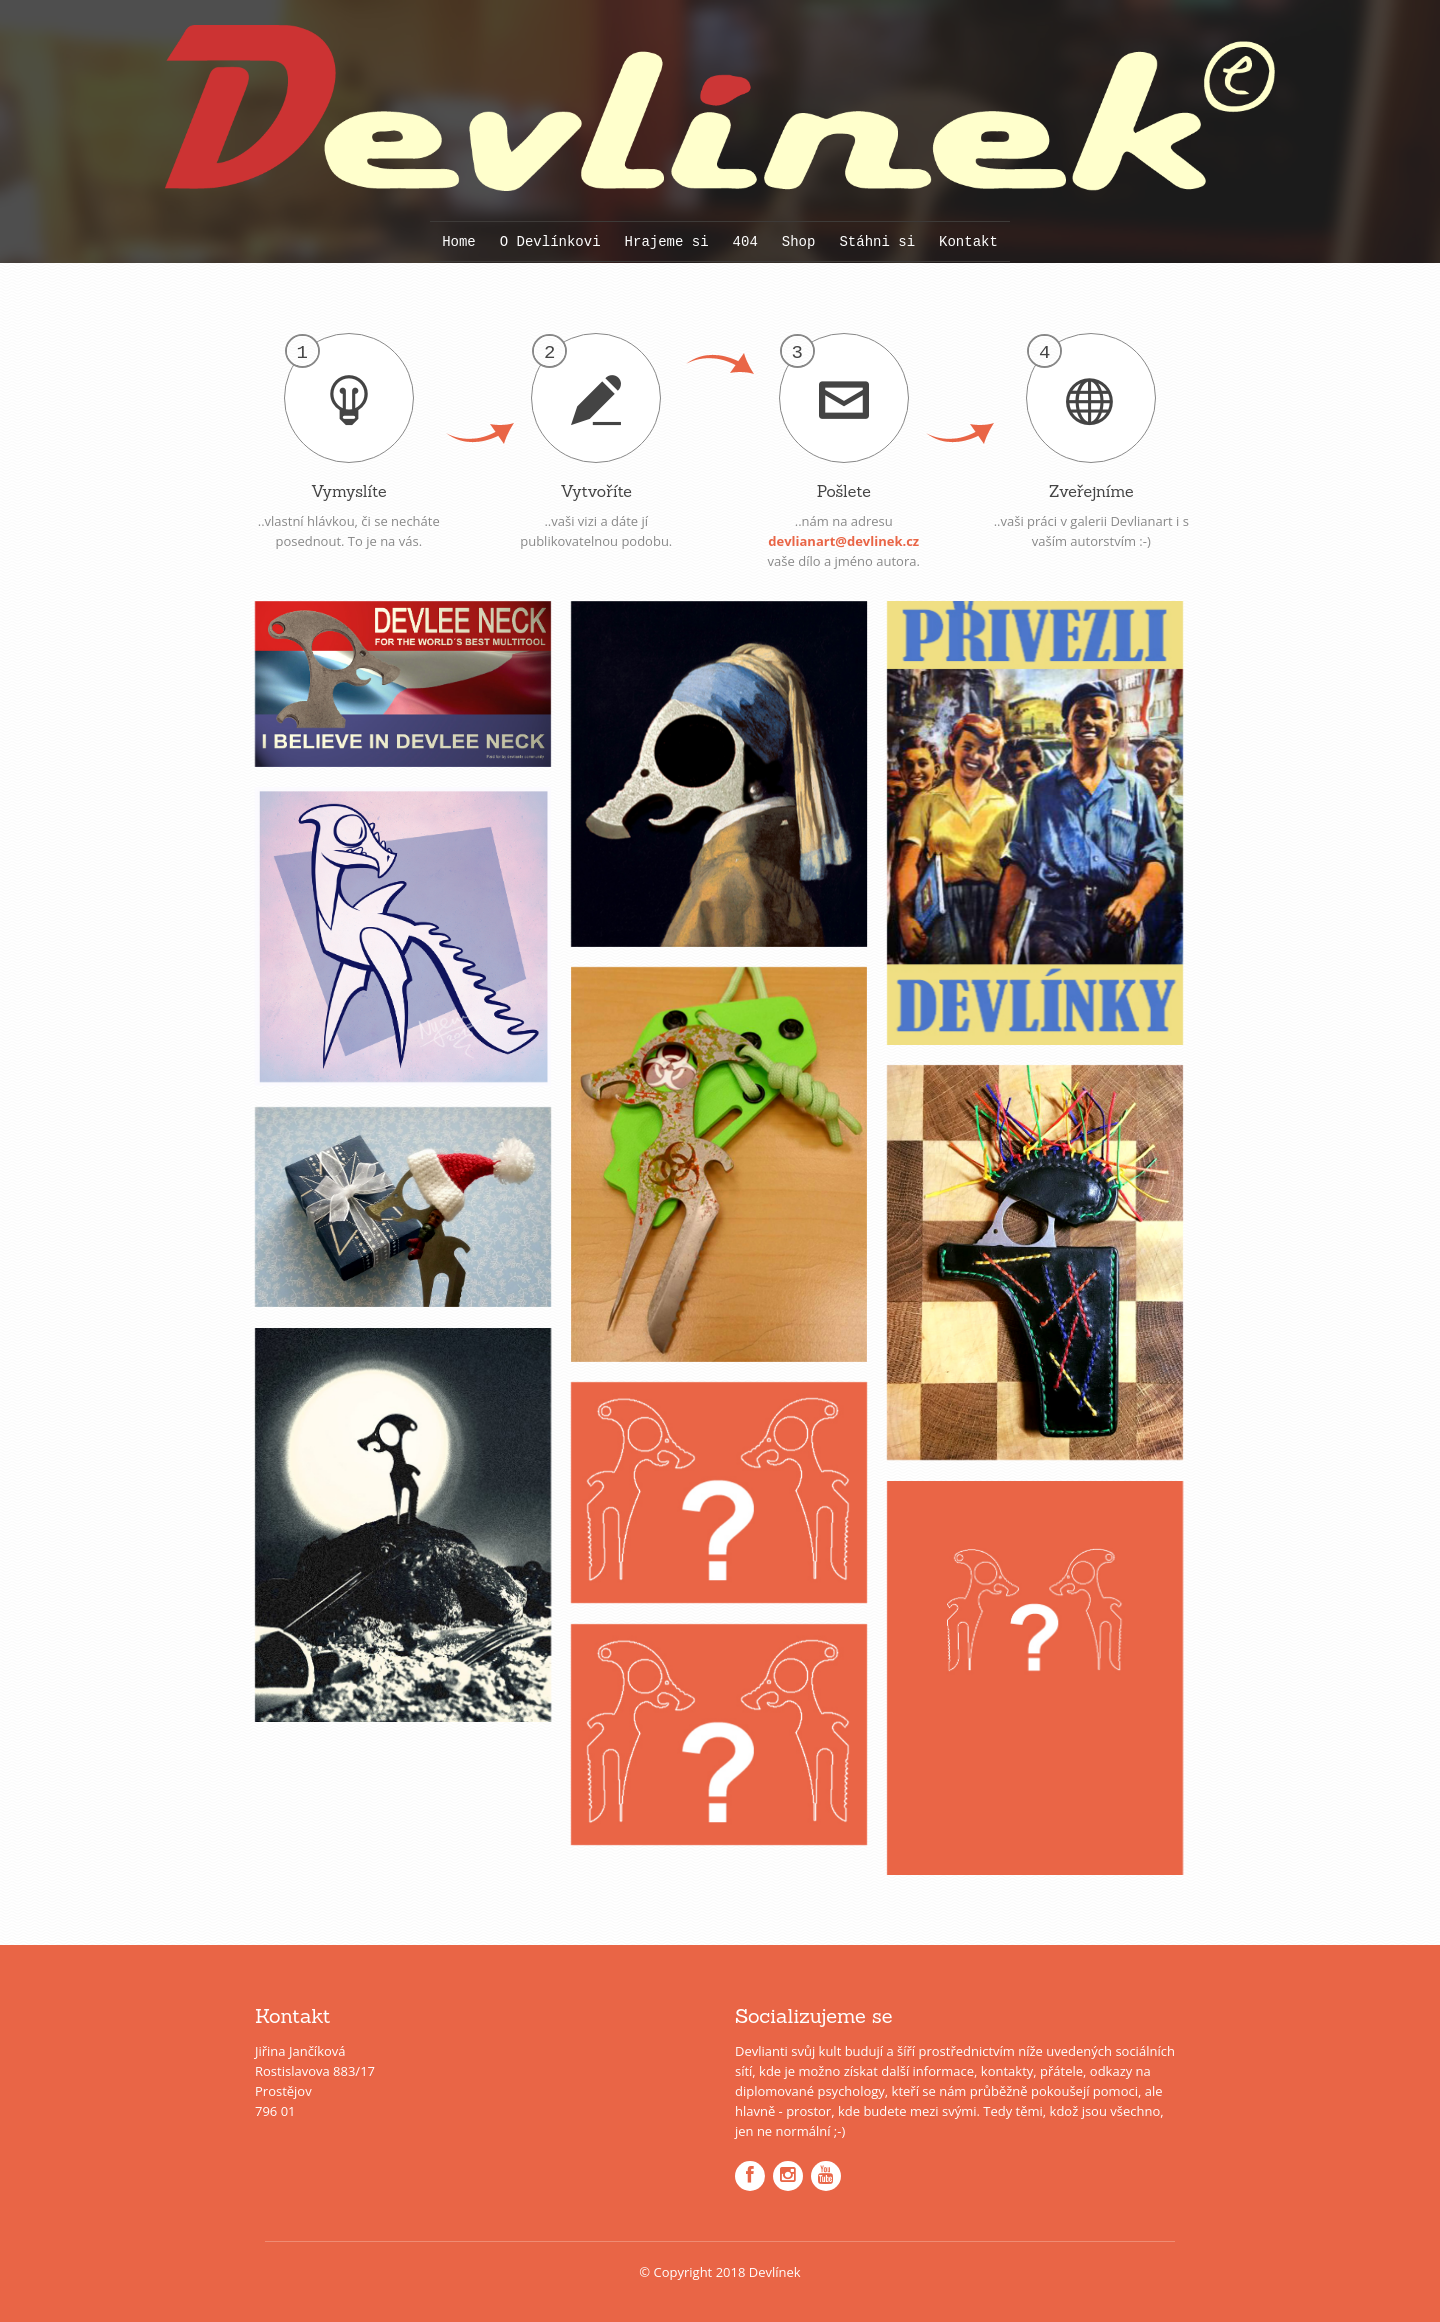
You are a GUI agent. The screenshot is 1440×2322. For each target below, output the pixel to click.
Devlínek (775, 2272)
